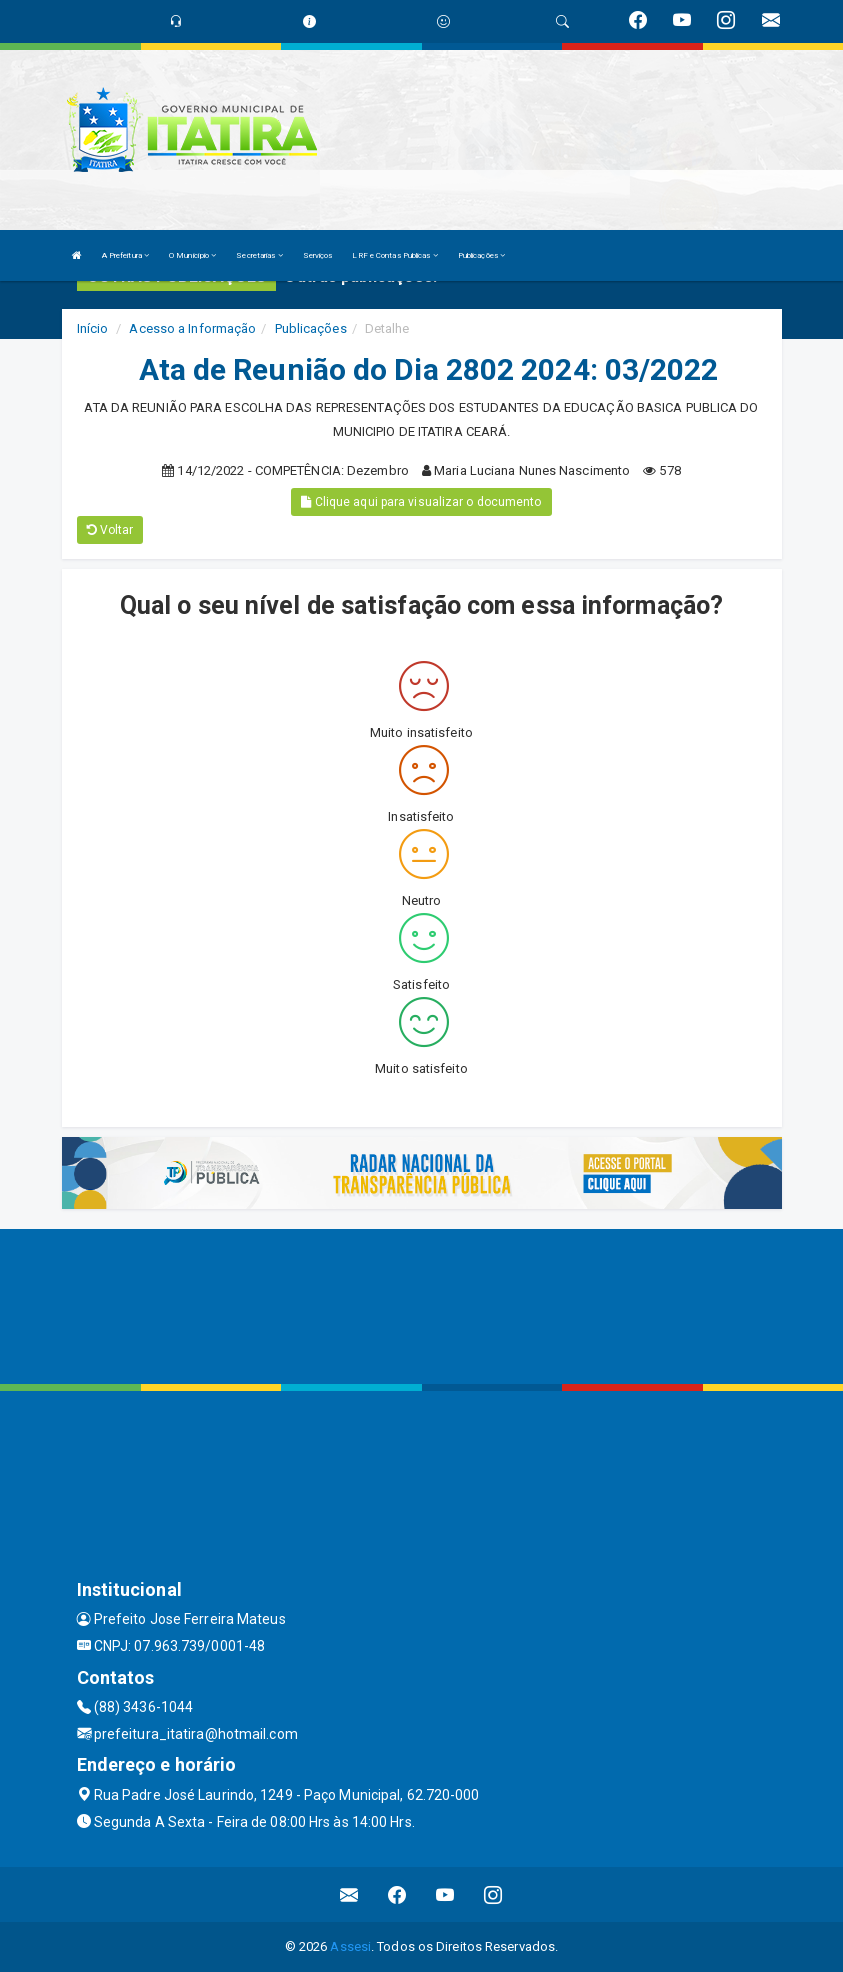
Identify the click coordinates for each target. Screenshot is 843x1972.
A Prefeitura (125, 255)
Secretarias (259, 255)
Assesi (350, 1946)
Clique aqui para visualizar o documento (421, 502)
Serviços (318, 255)
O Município (192, 255)
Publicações (481, 255)
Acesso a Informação (192, 328)
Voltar (110, 530)
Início (93, 328)
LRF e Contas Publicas (394, 255)
